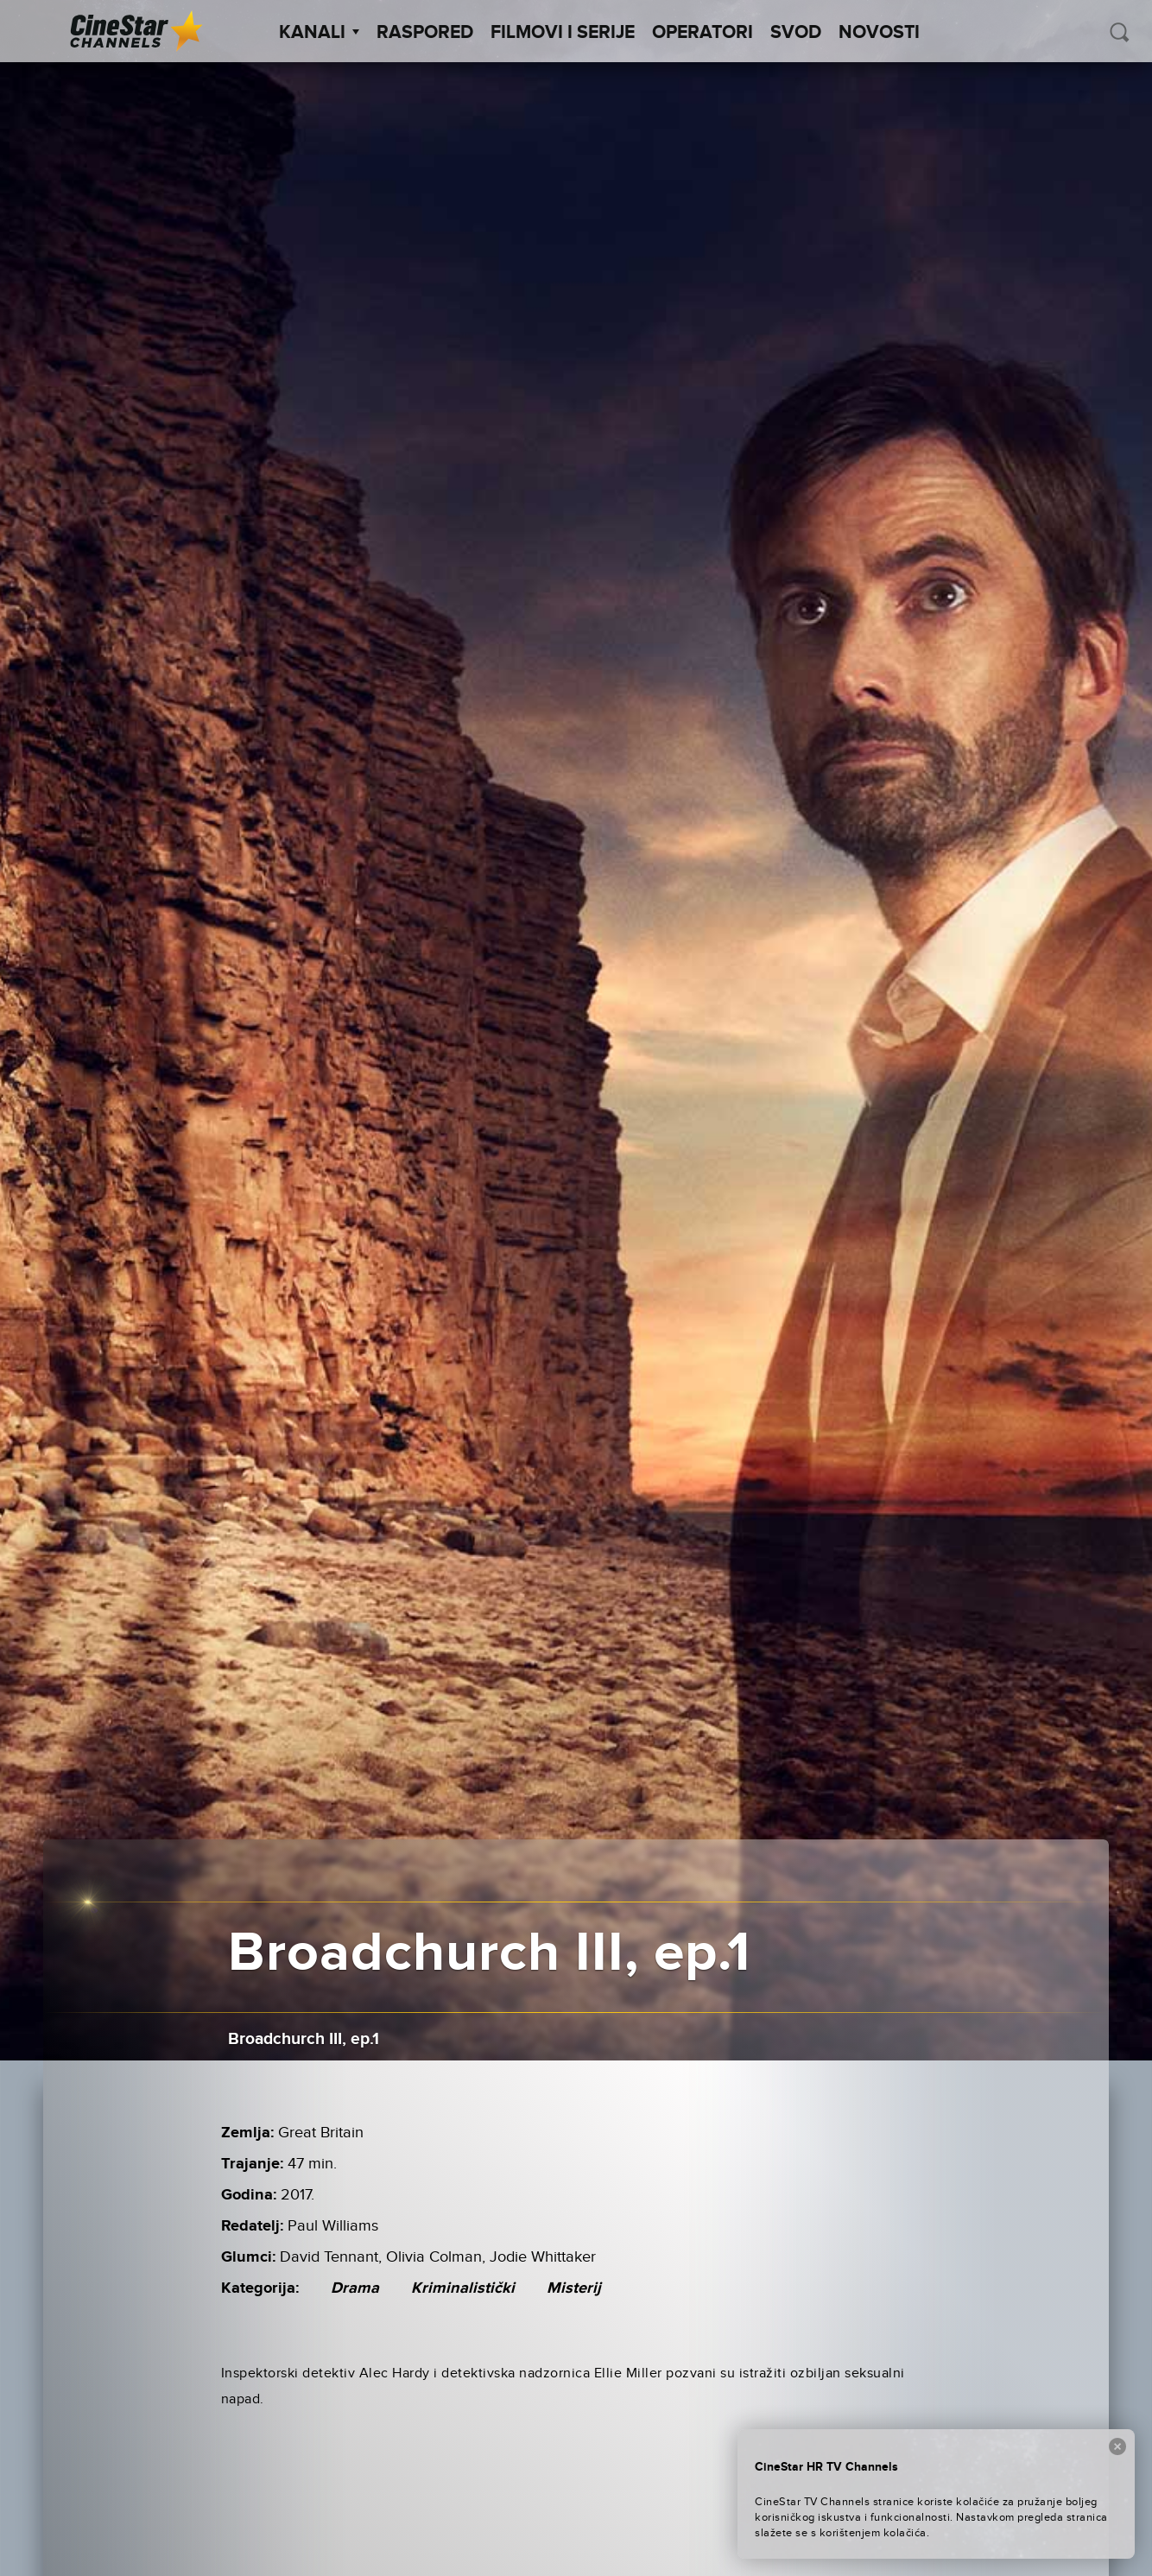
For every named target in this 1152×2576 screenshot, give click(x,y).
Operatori (702, 33)
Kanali (319, 33)
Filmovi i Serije (563, 33)
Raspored (425, 33)
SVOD (795, 33)
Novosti (879, 33)
